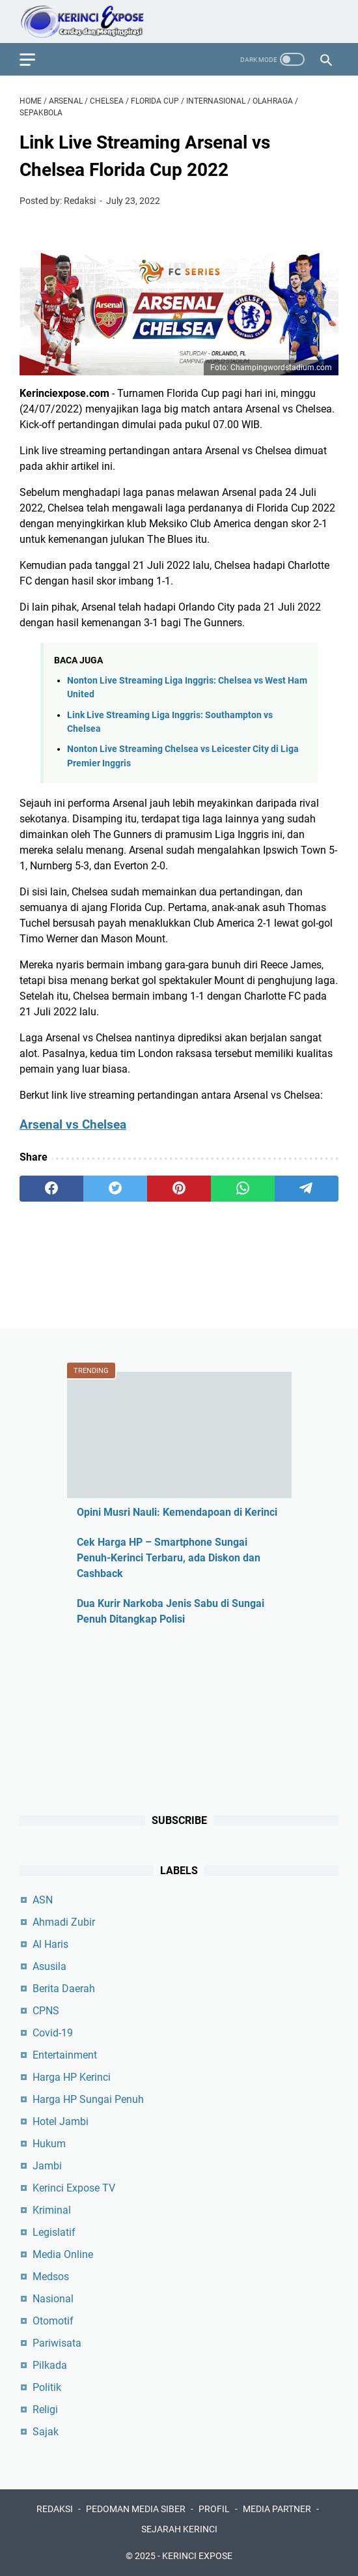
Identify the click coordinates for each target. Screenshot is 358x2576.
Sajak (46, 2431)
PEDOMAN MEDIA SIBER (136, 2509)
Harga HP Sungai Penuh (88, 2099)
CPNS (46, 2010)
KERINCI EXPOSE (197, 2556)
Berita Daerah (64, 1988)
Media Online (63, 2254)
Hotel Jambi (61, 2121)
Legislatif (54, 2232)
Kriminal (52, 2210)
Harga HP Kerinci (72, 2077)
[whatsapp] (243, 1189)
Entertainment (65, 2055)
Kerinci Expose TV (74, 2188)
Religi (45, 2409)
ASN (43, 1900)
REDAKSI (54, 2509)
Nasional (53, 2299)
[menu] (35, 59)
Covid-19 (53, 2033)
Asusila (49, 1966)
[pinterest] (179, 1189)
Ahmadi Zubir (64, 1922)
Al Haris (50, 1944)
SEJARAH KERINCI (179, 2529)
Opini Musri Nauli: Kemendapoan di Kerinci (177, 1512)
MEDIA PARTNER (277, 2509)
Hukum (49, 2143)
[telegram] (306, 1189)
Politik (47, 2387)
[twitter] (115, 1189)
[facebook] (51, 1189)
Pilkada (50, 2365)
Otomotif (53, 2321)
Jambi (47, 2166)
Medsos (51, 2276)
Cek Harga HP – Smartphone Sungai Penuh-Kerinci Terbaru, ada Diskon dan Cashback (168, 1558)
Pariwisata (57, 2343)
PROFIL (214, 2509)
